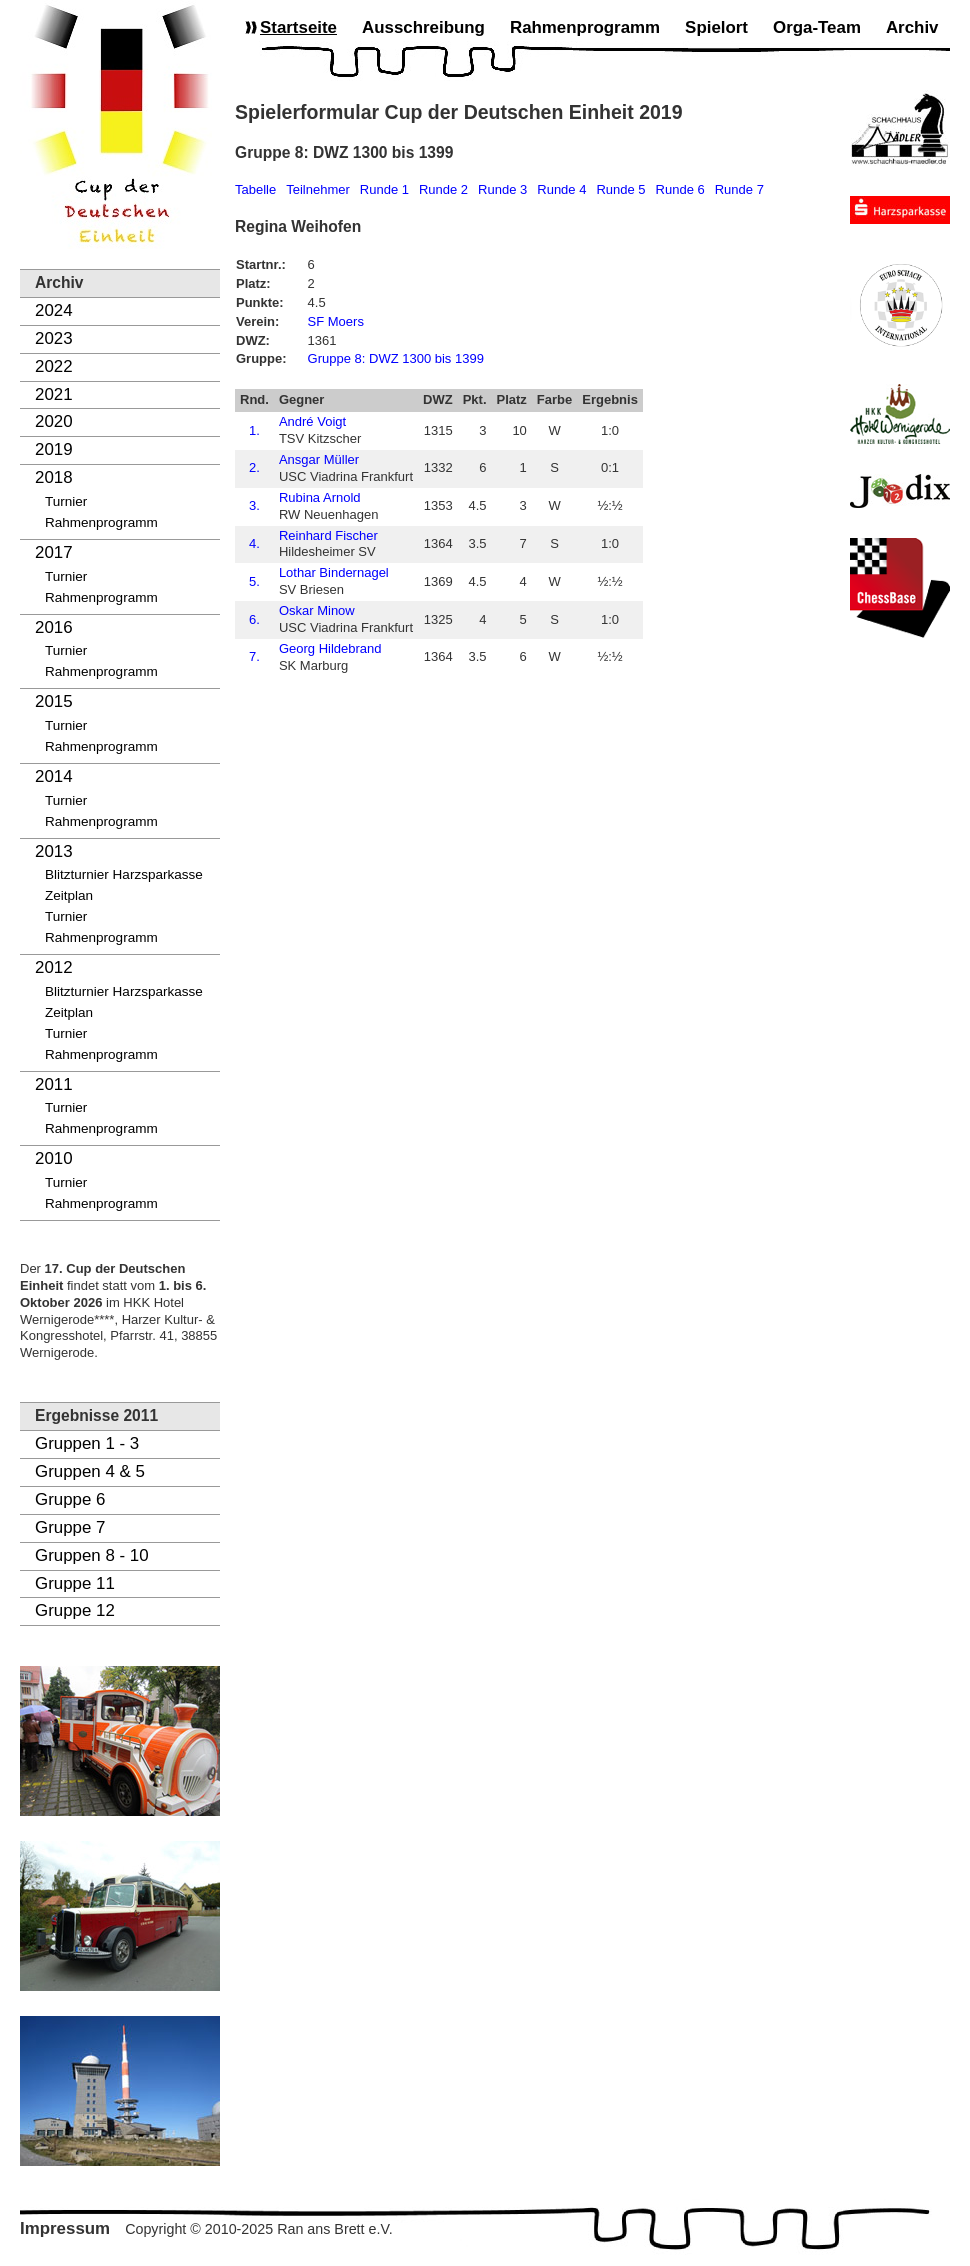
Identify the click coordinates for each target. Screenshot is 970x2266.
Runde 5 (620, 189)
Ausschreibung (423, 27)
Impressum (65, 2228)
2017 (54, 552)
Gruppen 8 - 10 (92, 1555)
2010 (54, 1158)
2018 (54, 477)
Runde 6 (680, 189)
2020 (54, 421)
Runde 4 (561, 189)
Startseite (298, 27)
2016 (54, 627)
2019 (54, 449)
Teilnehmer (318, 189)
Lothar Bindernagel (334, 572)
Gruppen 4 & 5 (90, 1471)
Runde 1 (384, 189)
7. (254, 656)
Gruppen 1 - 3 (87, 1443)
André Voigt (312, 421)
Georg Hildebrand (330, 648)
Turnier (66, 501)
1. (254, 430)
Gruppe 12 (75, 1610)
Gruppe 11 (75, 1583)
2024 (54, 310)
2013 (54, 851)
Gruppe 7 (70, 1527)
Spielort (716, 27)
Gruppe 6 (70, 1499)
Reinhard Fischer (328, 535)
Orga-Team (817, 27)
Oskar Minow (317, 610)
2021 (54, 394)
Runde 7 (739, 189)
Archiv (912, 27)
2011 (54, 1084)
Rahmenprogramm (101, 522)
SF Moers (336, 321)
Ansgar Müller (319, 459)
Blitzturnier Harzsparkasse (124, 874)
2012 (54, 967)
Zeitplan (69, 895)
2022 (54, 366)
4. (254, 543)
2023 (54, 338)
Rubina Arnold (320, 497)
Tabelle (255, 189)
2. (254, 467)
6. (254, 619)
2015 (54, 701)
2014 (54, 776)
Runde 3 (502, 189)
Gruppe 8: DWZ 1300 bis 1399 (396, 358)
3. (254, 505)
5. (254, 581)
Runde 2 (443, 189)
